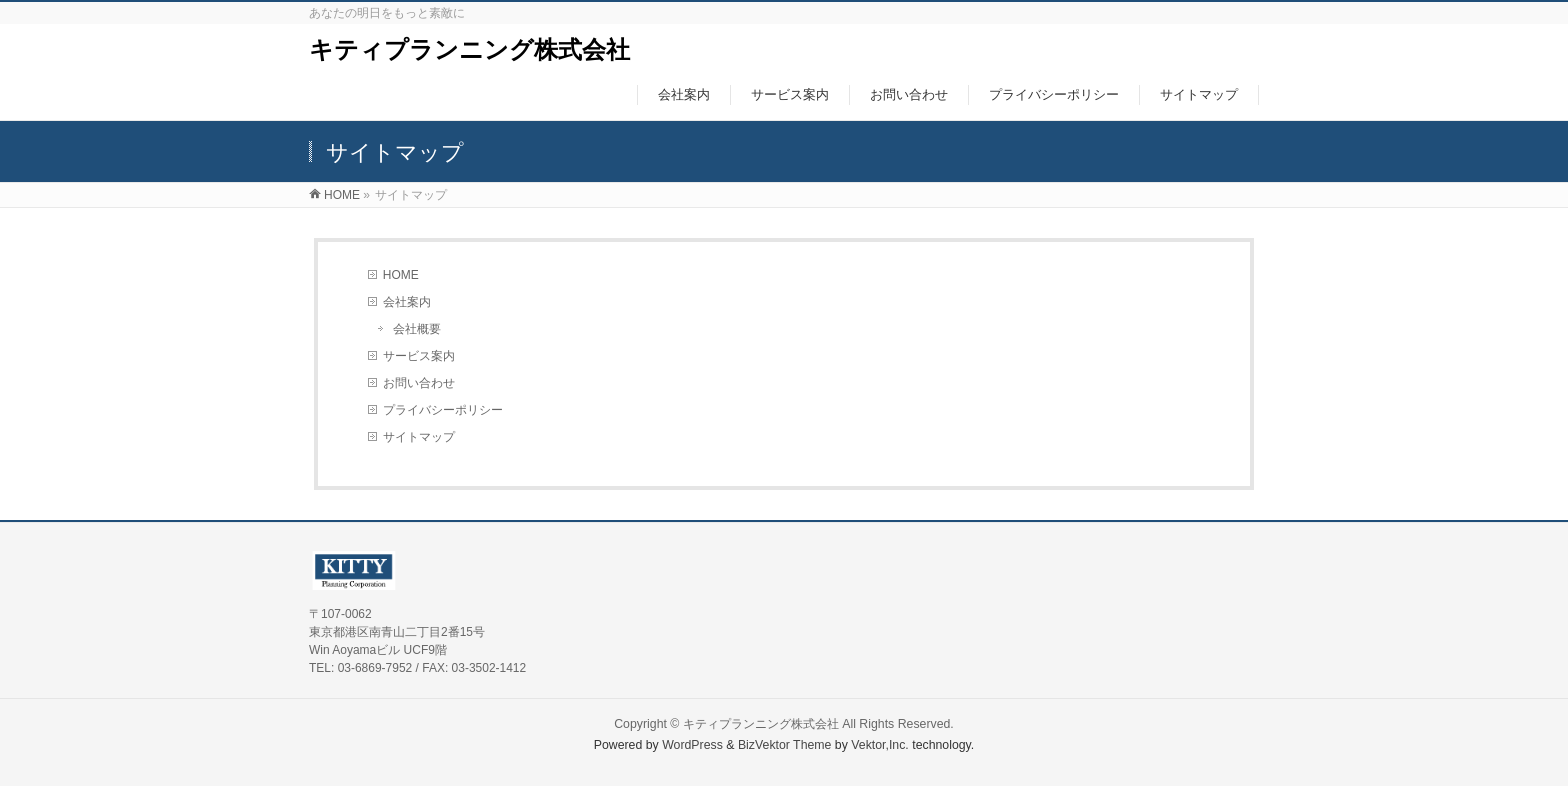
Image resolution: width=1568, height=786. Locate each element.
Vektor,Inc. (880, 745)
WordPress (692, 745)
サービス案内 (419, 356)
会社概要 (417, 329)
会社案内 (407, 302)
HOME (401, 275)
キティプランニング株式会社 (469, 49)
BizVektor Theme (785, 745)
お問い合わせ (419, 383)
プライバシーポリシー (443, 410)
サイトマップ (419, 437)
